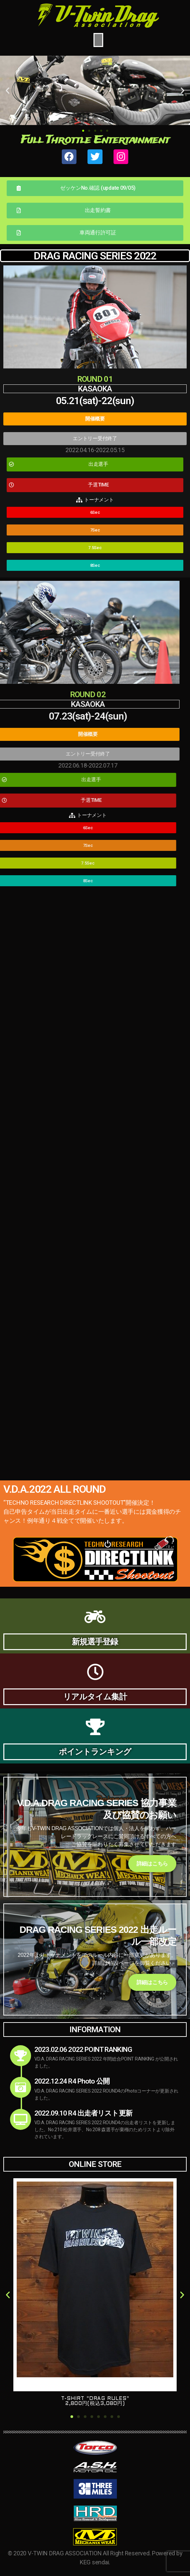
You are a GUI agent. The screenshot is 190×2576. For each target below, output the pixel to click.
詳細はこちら (152, 1863)
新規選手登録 (95, 1641)
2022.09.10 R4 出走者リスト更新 (83, 2113)
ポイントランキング (95, 1751)
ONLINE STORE (95, 2164)
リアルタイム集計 (95, 1696)
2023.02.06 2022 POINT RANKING (83, 2050)
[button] (83, 131)
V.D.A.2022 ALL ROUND (54, 1489)
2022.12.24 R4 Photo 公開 (72, 2081)
